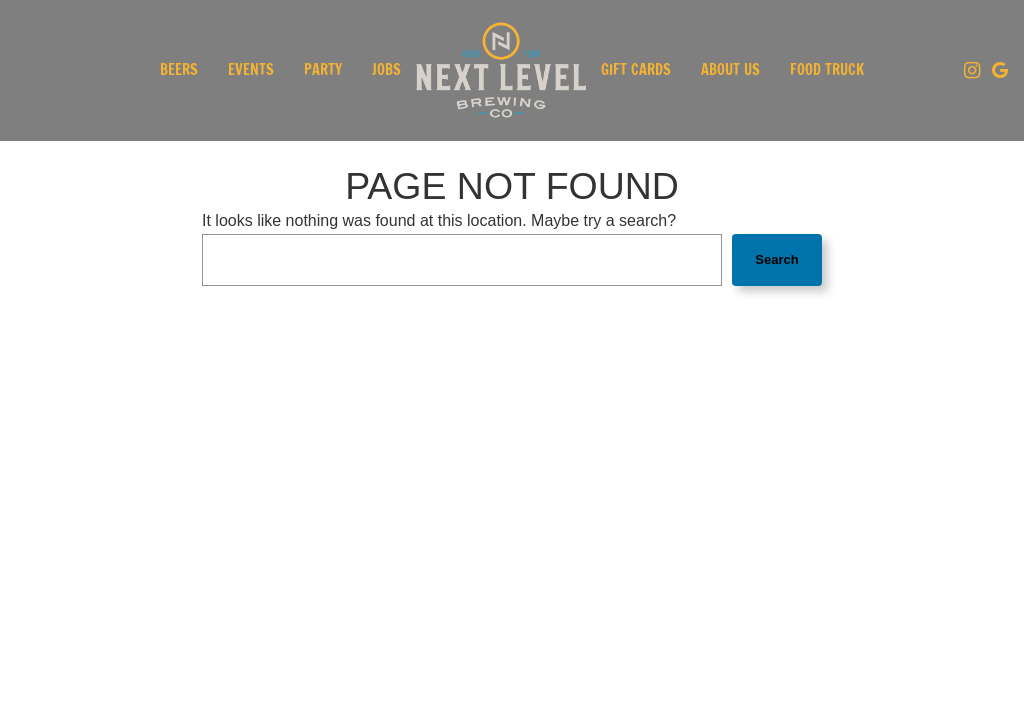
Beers (179, 70)
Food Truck (827, 70)
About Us (730, 70)
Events (251, 70)
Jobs (386, 70)
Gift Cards (636, 70)
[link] (501, 70)
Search (776, 259)
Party (323, 70)
